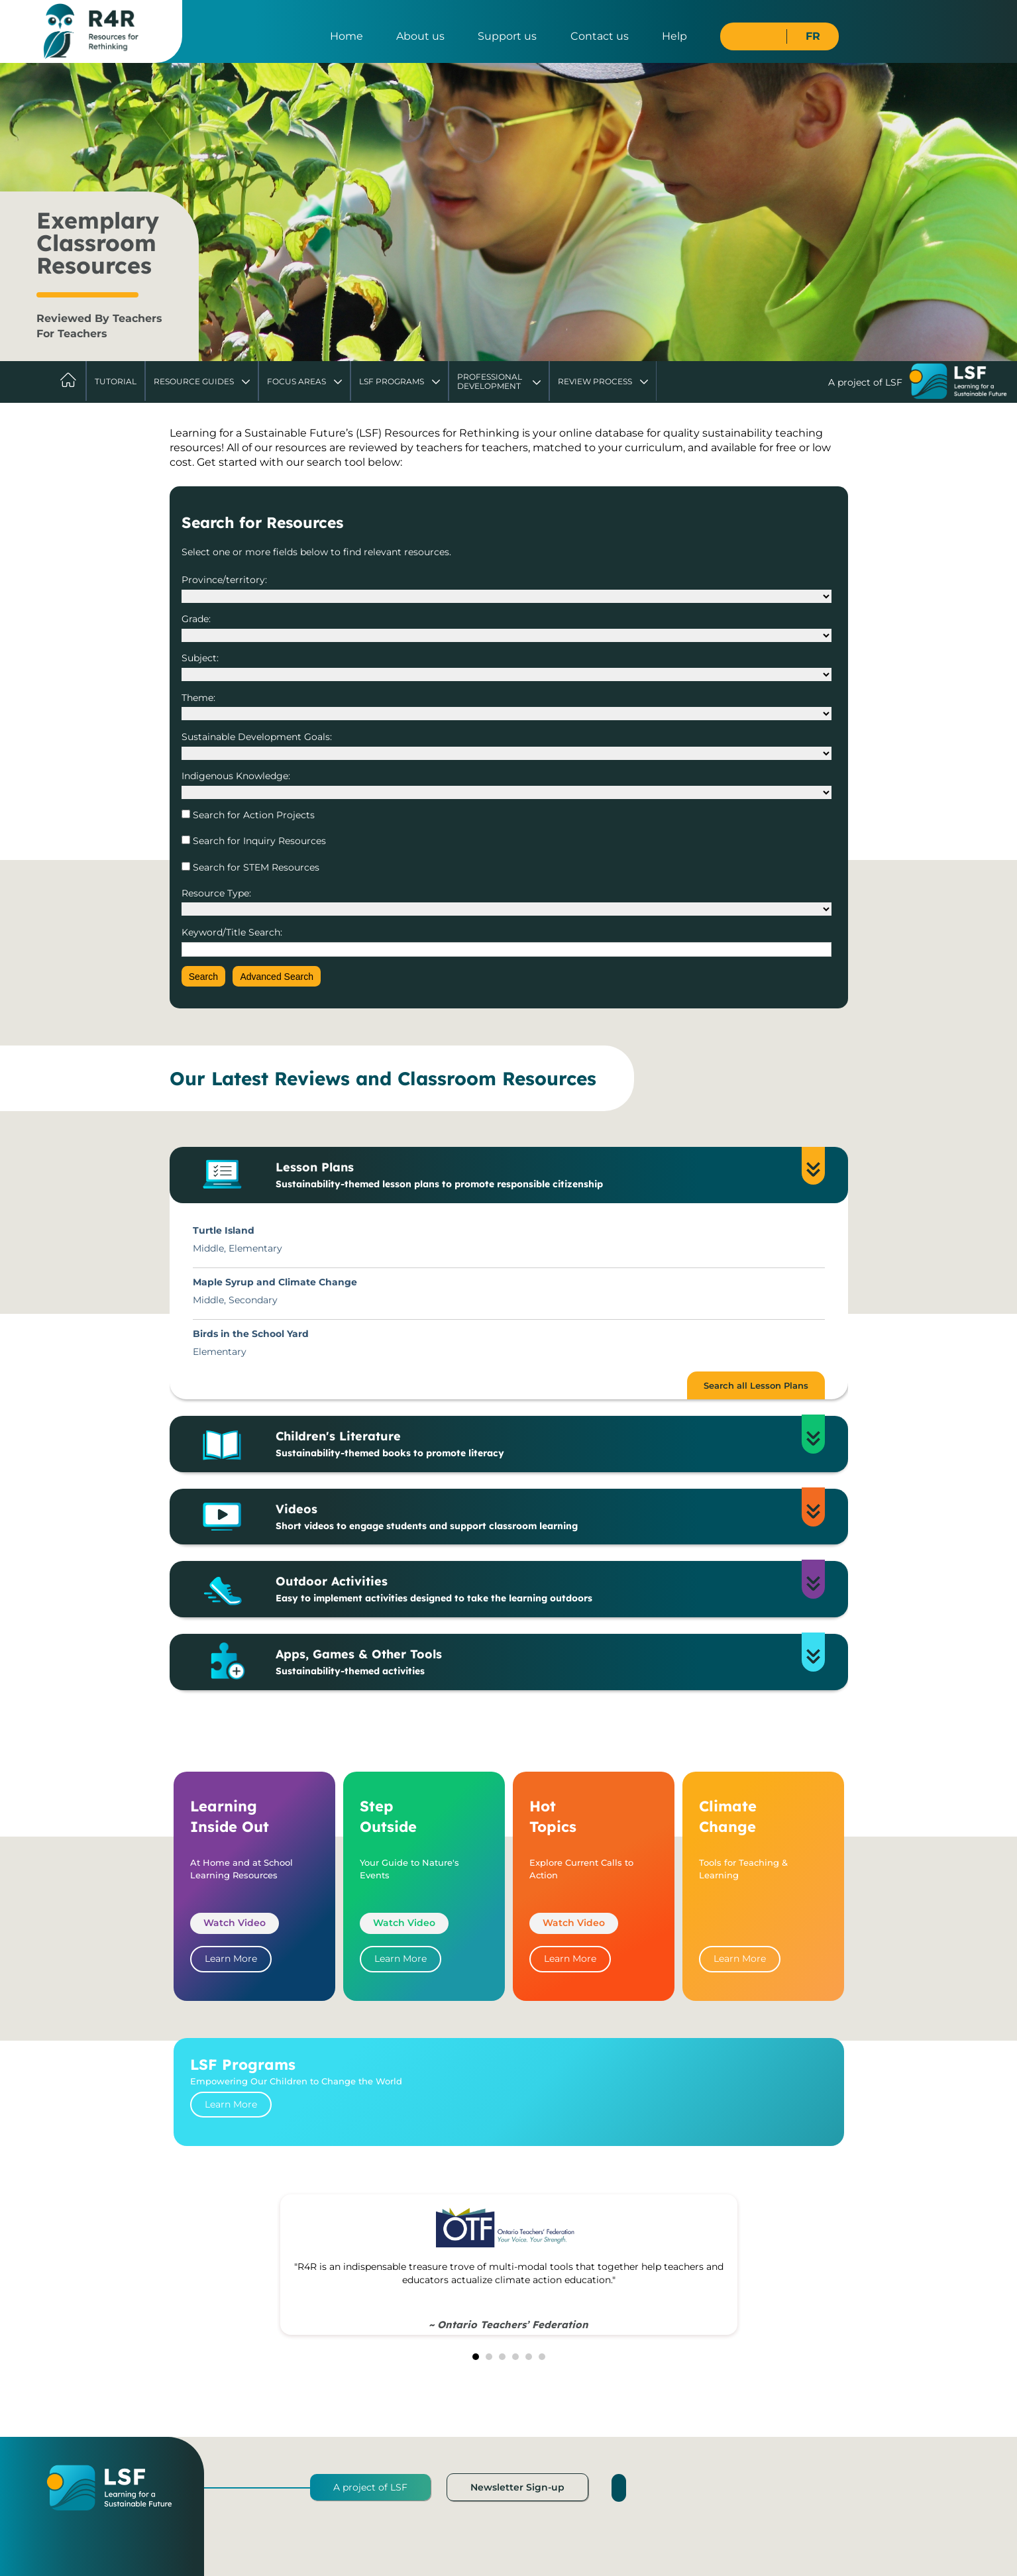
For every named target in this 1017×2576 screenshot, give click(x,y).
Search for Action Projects (252, 815)
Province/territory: (224, 580)
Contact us (599, 36)
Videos (538, 1517)
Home (346, 36)
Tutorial (115, 381)
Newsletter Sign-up (517, 2487)
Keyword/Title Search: (232, 932)
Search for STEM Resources (254, 867)
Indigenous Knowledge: (236, 776)
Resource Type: (216, 893)
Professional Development (489, 381)
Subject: (200, 658)
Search (203, 976)
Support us (507, 36)
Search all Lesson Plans (756, 1385)
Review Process (595, 381)
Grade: (196, 619)
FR (813, 36)
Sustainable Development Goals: (257, 737)
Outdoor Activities (538, 1589)
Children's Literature (538, 1444)
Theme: (198, 698)
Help (674, 36)
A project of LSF (370, 2487)
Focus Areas (296, 381)
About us (420, 36)
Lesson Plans (538, 1175)
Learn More (231, 1958)
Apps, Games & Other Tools (538, 1662)
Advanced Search (276, 976)
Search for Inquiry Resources (258, 841)
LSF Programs (391, 381)
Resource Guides (194, 381)
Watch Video (234, 1923)
